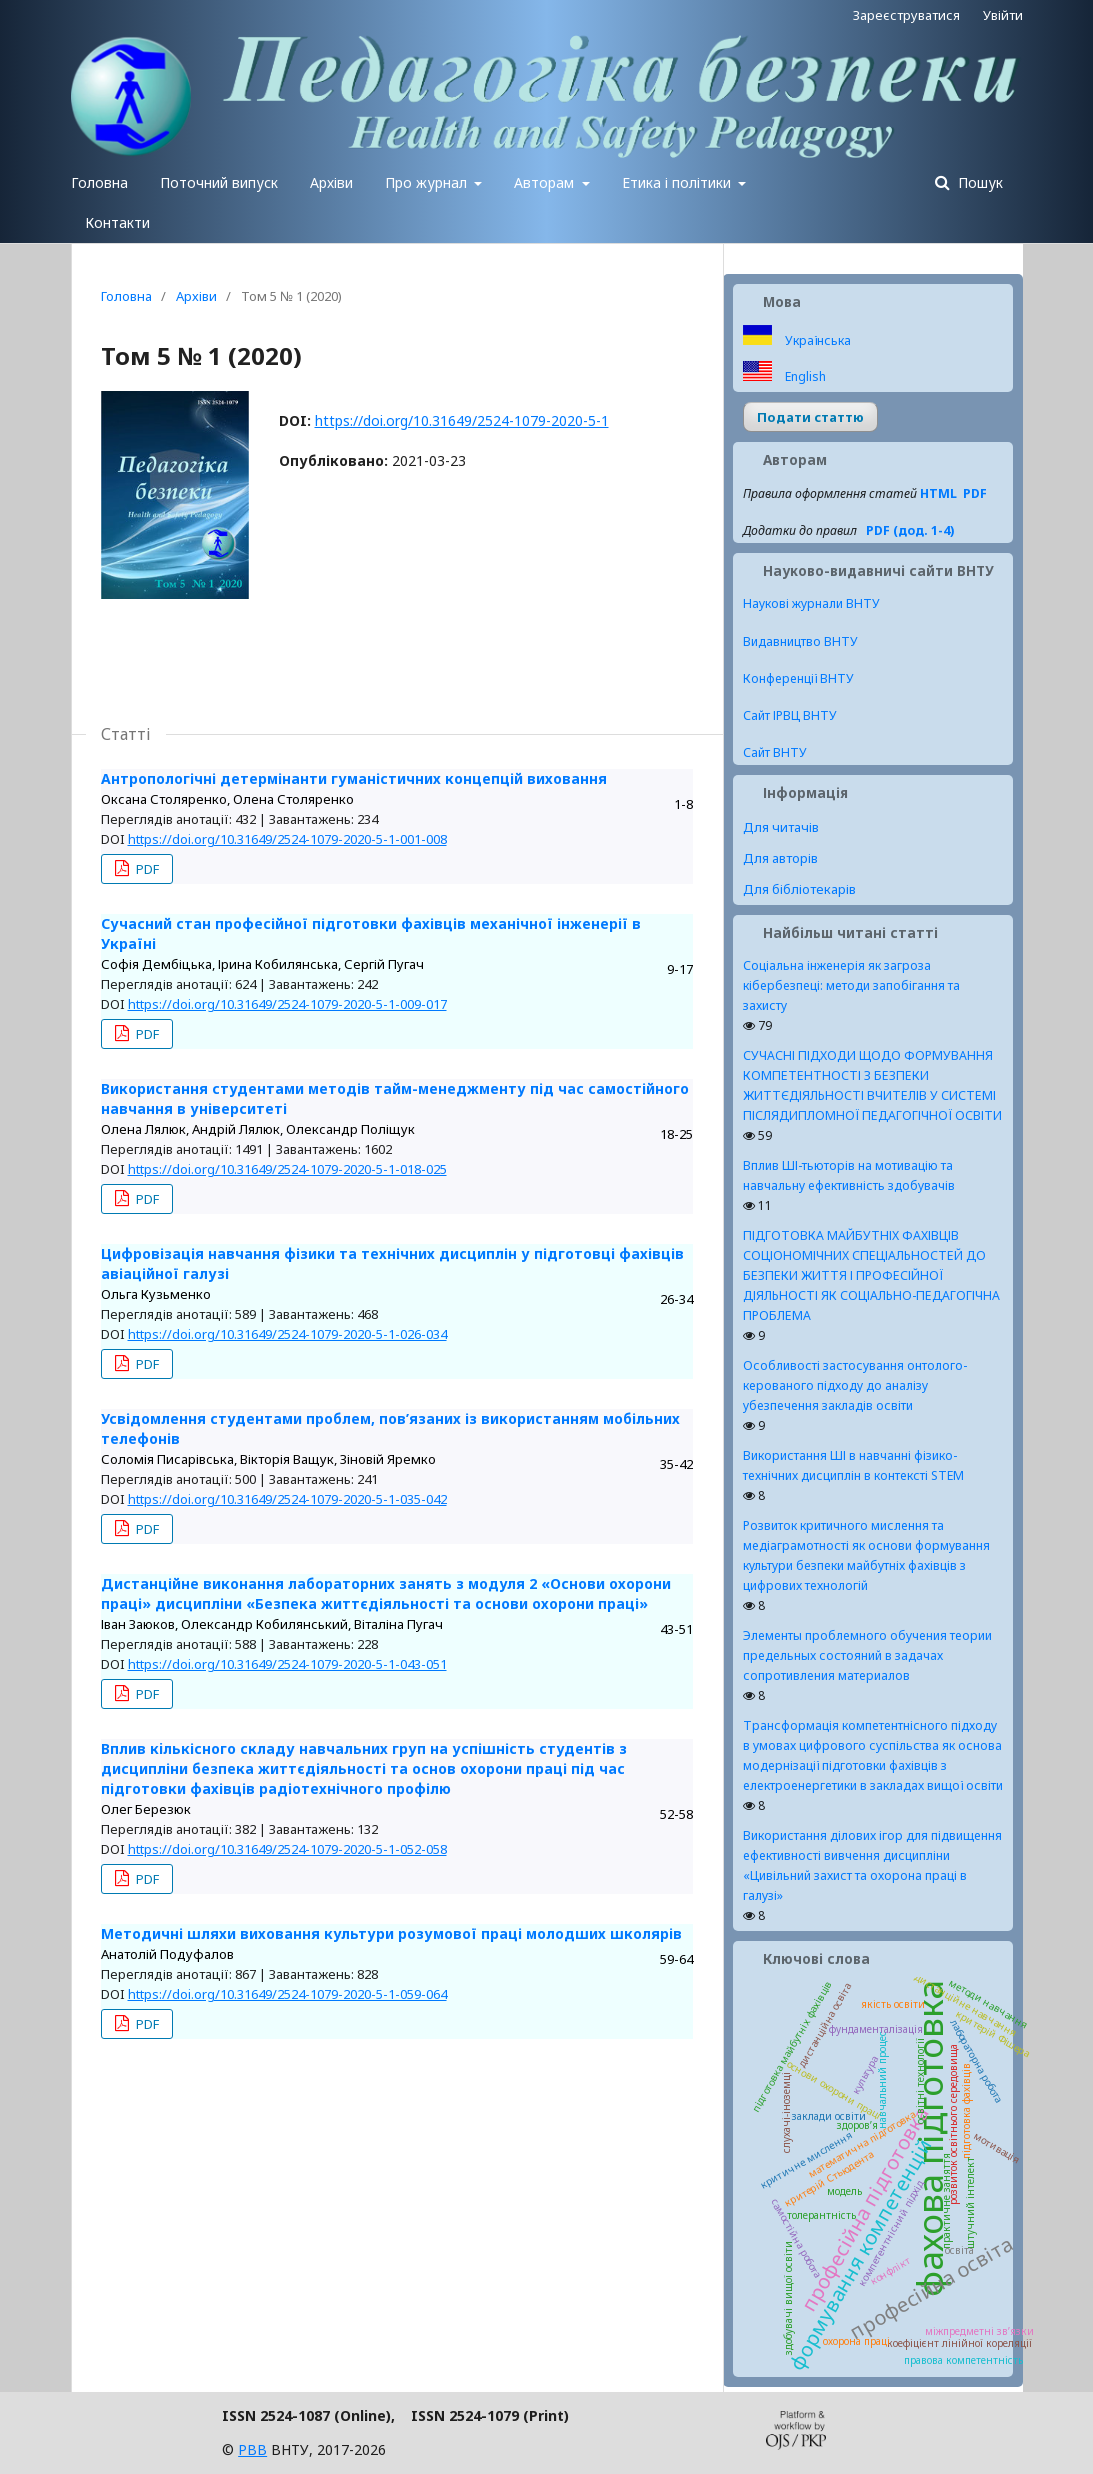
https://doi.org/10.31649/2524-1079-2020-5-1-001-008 (287, 839)
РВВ (252, 2449)
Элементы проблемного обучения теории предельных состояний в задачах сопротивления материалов (867, 1655)
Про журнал (428, 182)
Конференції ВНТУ (798, 678)
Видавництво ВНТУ (800, 641)
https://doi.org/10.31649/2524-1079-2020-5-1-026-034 (287, 1334)
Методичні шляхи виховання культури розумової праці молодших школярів (391, 1933)
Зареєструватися (906, 15)
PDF (146, 869)
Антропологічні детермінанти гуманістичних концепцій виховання (354, 778)
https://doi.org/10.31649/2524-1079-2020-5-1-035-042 (287, 1499)
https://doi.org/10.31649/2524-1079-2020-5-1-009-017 (287, 1004)
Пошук (978, 182)
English (804, 376)
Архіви (331, 182)
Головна (99, 182)
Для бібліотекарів (799, 889)
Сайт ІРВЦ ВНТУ (790, 715)
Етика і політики (678, 182)
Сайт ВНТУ (775, 752)
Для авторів (780, 858)
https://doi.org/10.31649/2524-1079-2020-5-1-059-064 (287, 1994)
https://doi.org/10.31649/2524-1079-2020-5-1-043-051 (287, 1664)
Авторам (546, 182)
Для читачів (781, 827)
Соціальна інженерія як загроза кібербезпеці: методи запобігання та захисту (851, 985)
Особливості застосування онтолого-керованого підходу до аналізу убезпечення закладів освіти (855, 1385)
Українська (816, 340)
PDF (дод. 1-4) (910, 530)
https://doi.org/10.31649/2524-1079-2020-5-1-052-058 (287, 1849)
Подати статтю (810, 417)
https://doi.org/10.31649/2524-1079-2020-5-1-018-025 (287, 1169)
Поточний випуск (219, 182)
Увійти (1003, 15)
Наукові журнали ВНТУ (811, 603)
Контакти (117, 222)
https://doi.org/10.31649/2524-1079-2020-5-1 (462, 420)
